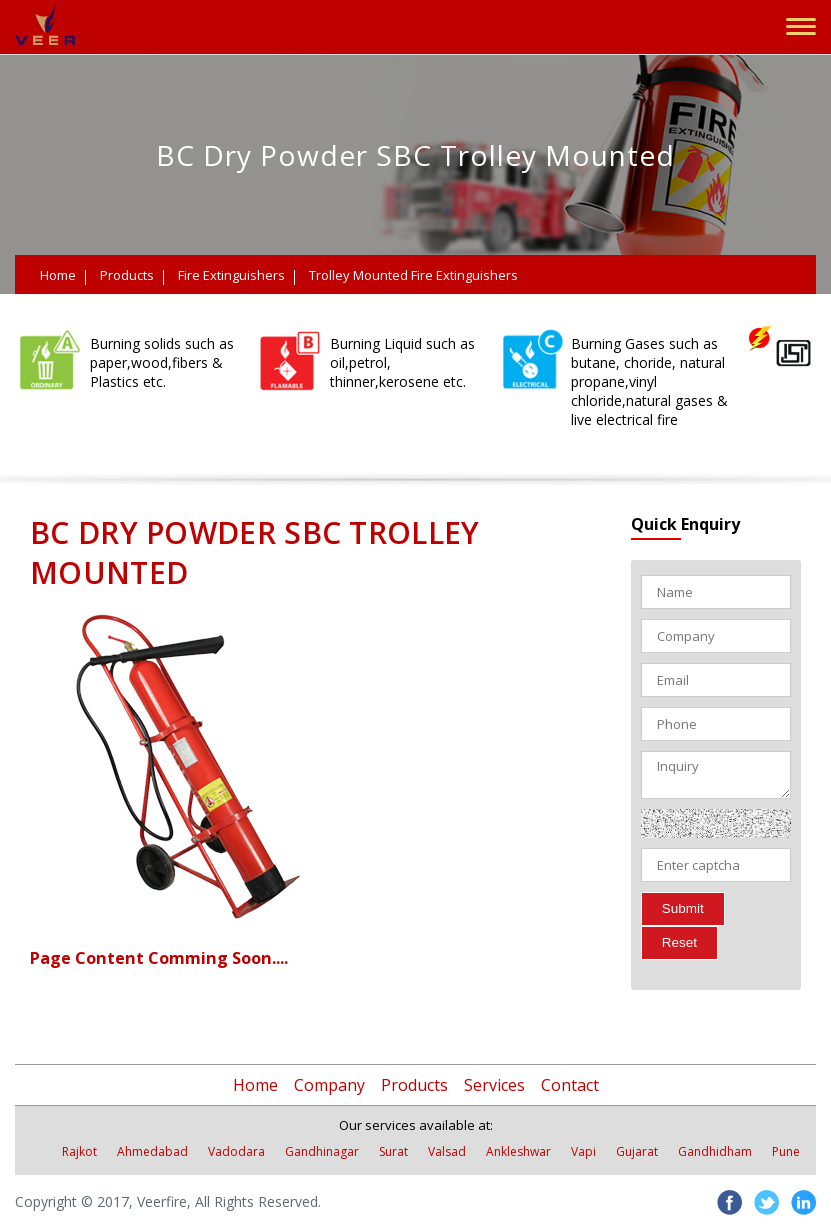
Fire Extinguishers (231, 275)
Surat (393, 1151)
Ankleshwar (518, 1151)
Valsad (447, 1151)
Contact (570, 1085)
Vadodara (236, 1151)
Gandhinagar (322, 1151)
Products (127, 275)
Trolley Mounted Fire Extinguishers (413, 275)
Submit (683, 908)
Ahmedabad (152, 1151)
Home (58, 275)
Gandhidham (715, 1151)
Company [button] (329, 1085)
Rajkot (79, 1151)
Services (494, 1085)
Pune (786, 1151)
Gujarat (637, 1151)
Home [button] (255, 1085)
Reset (679, 942)
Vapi (583, 1151)
